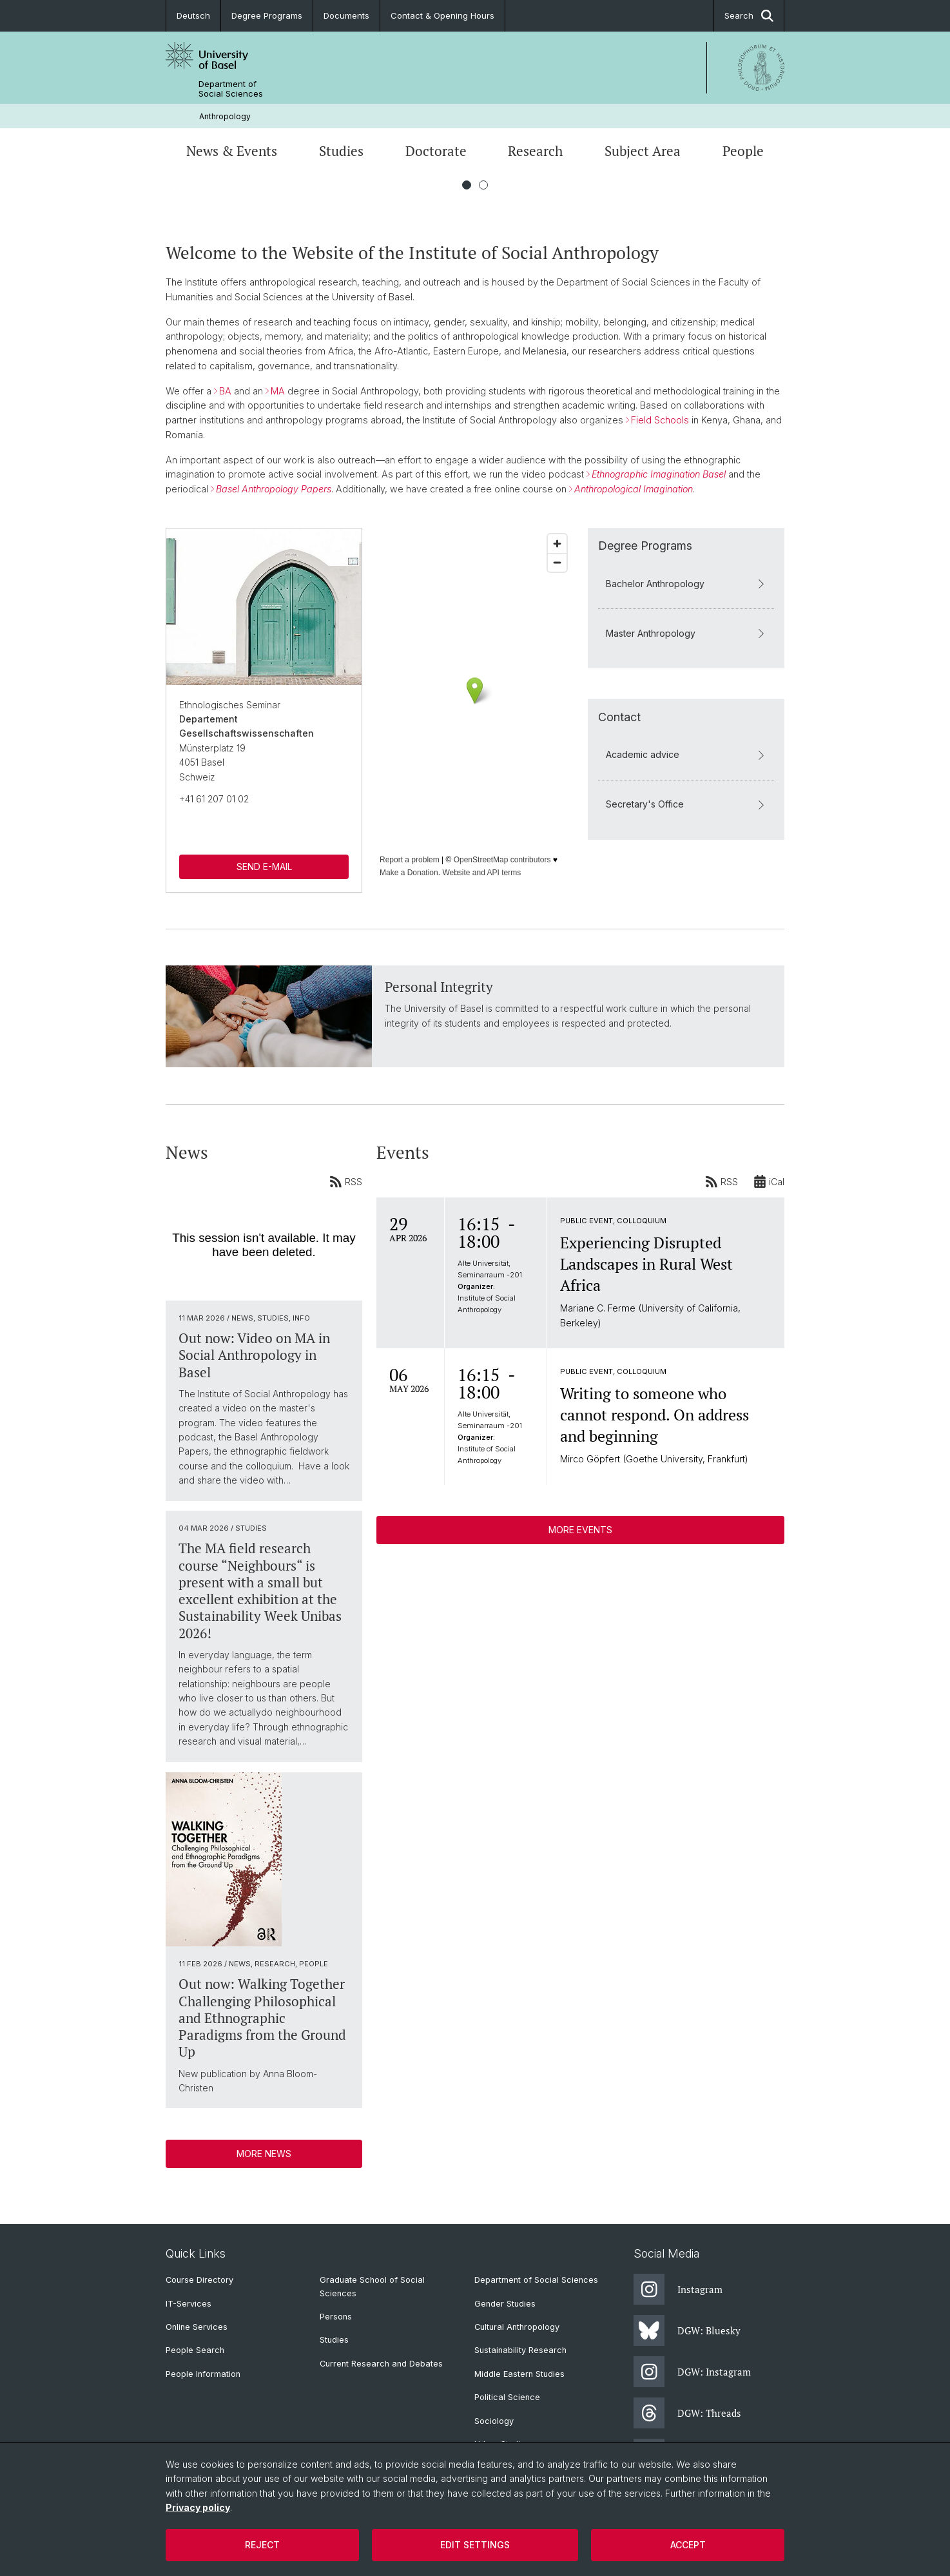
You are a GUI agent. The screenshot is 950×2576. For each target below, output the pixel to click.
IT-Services (188, 2304)
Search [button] (748, 16)
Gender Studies (505, 2304)
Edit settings (475, 2544)
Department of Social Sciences (231, 89)
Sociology (494, 2421)
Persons (336, 2316)
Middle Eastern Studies (519, 2374)
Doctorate (436, 151)
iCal (768, 1181)
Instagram (678, 2289)
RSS (345, 1181)
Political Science (507, 2397)
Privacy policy (198, 2507)
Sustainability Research (520, 2350)
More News (264, 2152)
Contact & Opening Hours (442, 15)
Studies (341, 151)
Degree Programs (266, 15)
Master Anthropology (686, 633)
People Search (195, 2350)
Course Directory (199, 2280)
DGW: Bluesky (687, 2330)
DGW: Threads (687, 2412)
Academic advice (686, 755)
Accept (688, 2544)
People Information (203, 2374)
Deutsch (193, 15)
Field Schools (660, 419)
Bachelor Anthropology (686, 583)
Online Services (197, 2327)
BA (225, 390)
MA (278, 390)
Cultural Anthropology (516, 2327)
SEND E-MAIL (264, 866)
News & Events (231, 151)
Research (535, 151)
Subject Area (643, 151)
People (743, 151)
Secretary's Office (686, 804)
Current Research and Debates (381, 2363)
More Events (580, 1529)
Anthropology (225, 116)
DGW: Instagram (692, 2371)
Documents (346, 15)
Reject (262, 2544)
